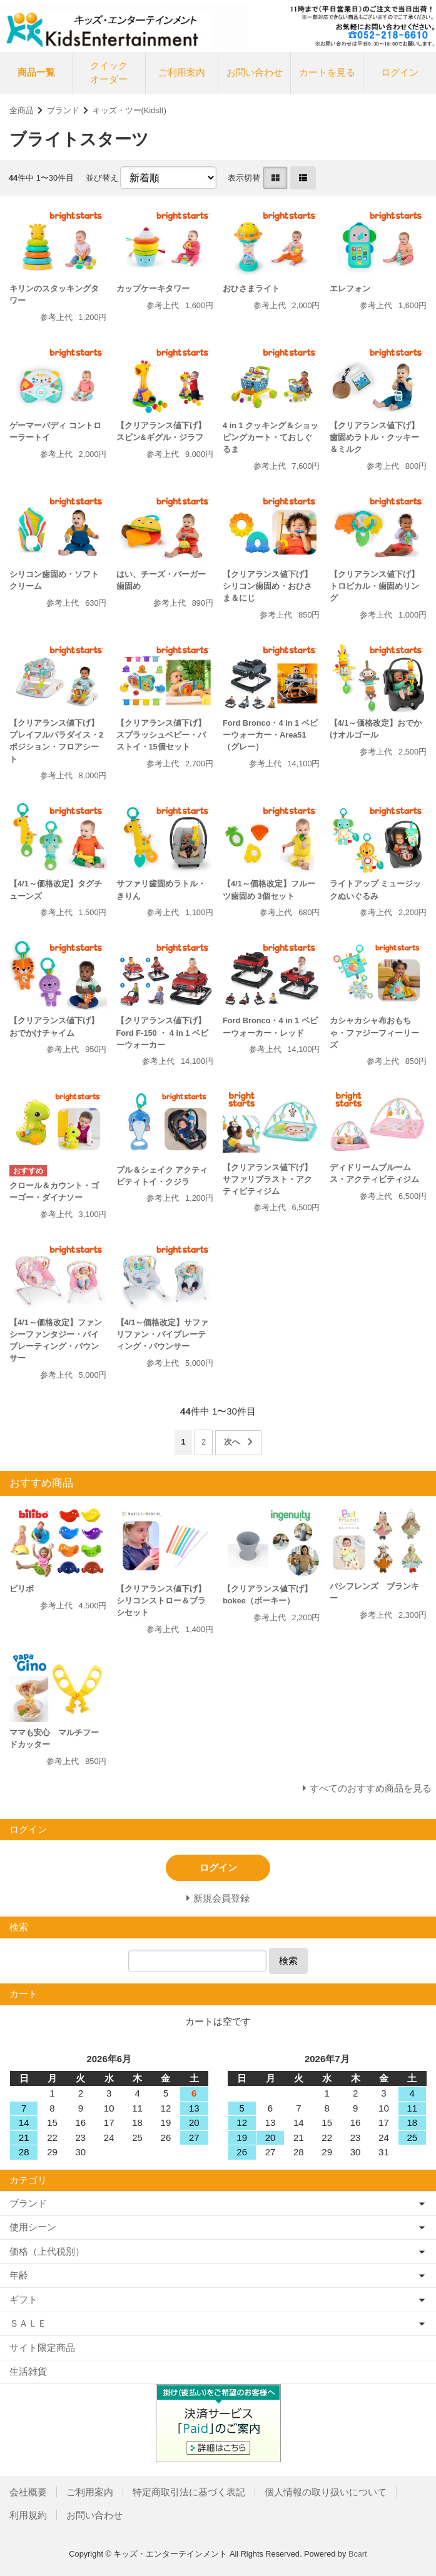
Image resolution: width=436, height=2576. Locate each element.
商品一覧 (36, 72)
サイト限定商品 (42, 2347)
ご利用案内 (181, 72)
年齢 (18, 2275)
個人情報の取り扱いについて (326, 2492)
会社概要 (28, 2492)
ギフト (23, 2299)
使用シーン (32, 2227)
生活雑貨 (28, 2371)
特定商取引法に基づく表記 (189, 2492)
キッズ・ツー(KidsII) (129, 110)
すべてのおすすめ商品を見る (371, 1788)
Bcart (357, 2553)
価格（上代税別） (46, 2251)
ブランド (63, 110)
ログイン (399, 72)
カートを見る (327, 72)
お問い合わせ (254, 72)
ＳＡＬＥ (28, 2323)
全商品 (21, 110)
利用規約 (28, 2515)
